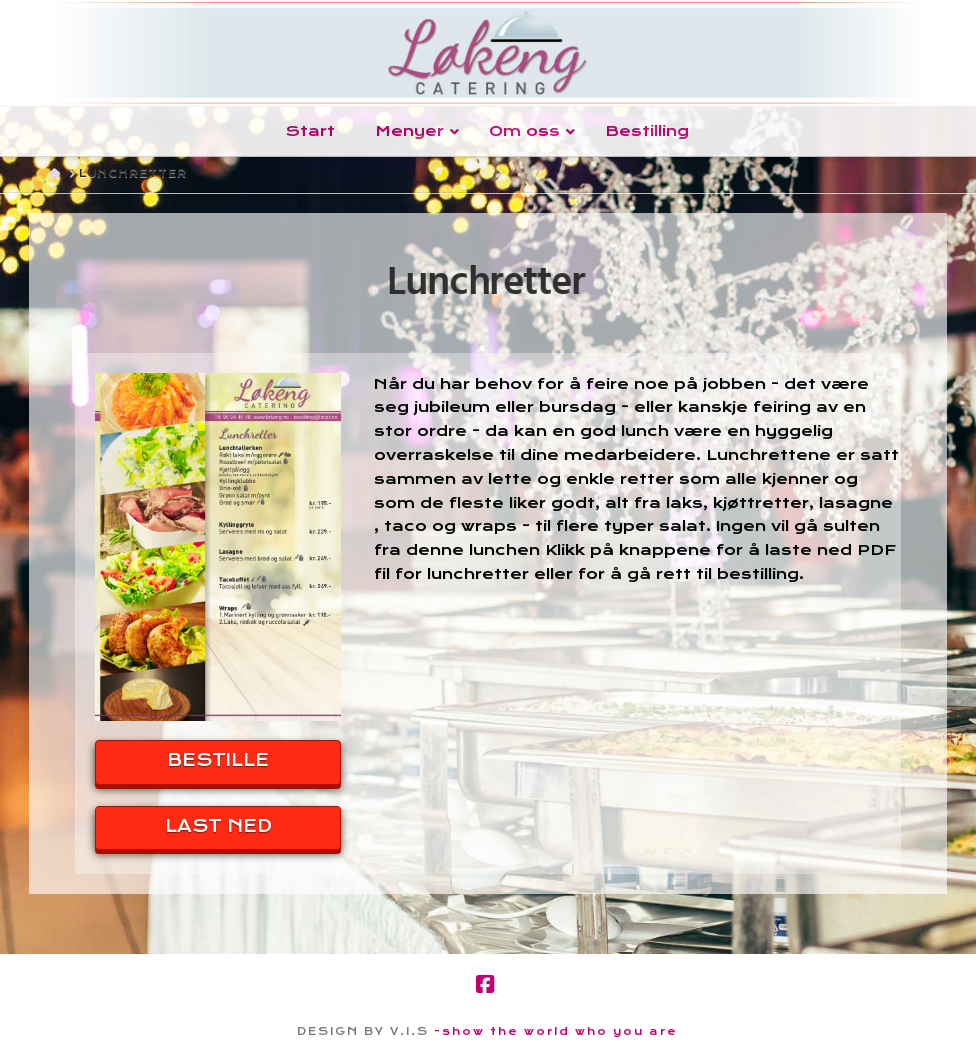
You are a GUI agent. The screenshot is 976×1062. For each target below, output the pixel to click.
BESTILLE (218, 760)
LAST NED (218, 826)
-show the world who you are (556, 1031)
